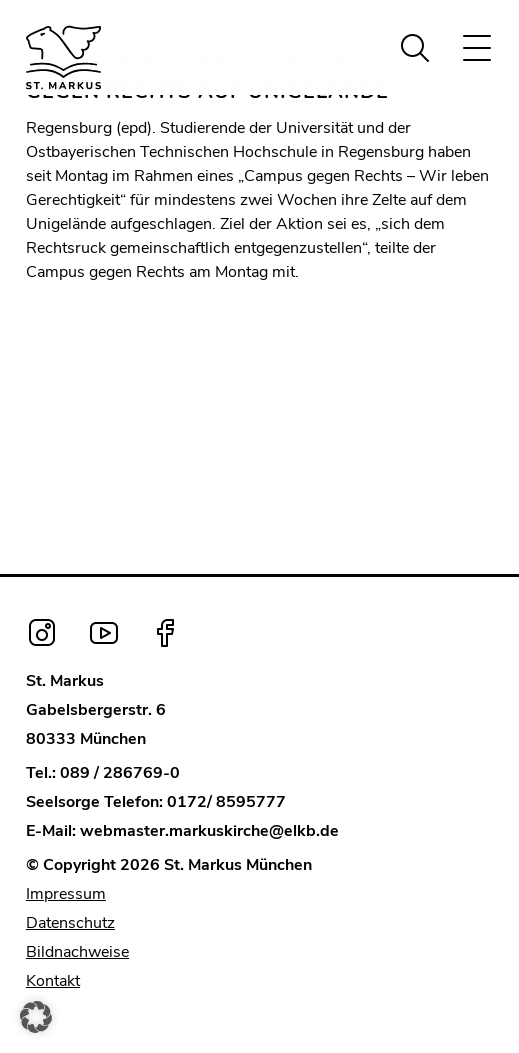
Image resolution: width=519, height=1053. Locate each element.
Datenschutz (70, 923)
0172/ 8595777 (226, 802)
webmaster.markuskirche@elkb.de (209, 831)
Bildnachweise (77, 952)
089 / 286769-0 (120, 773)
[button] (36, 1017)
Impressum (66, 894)
